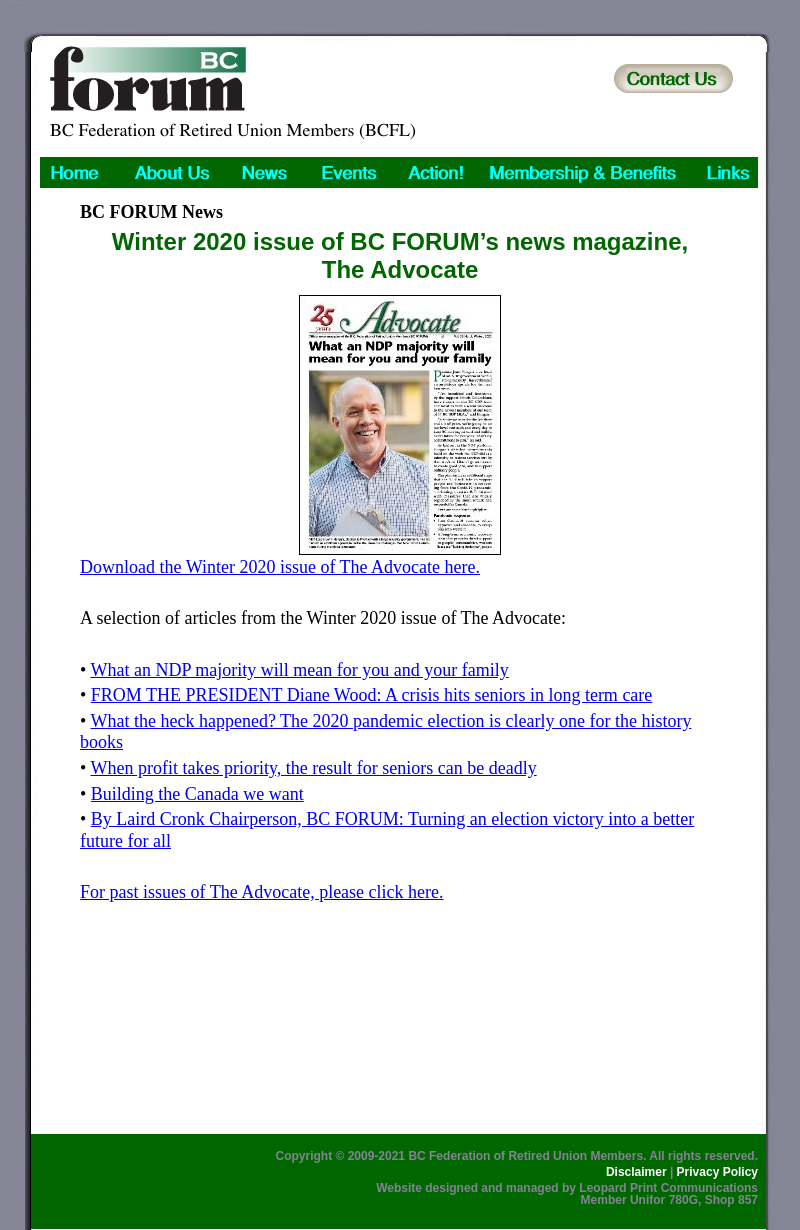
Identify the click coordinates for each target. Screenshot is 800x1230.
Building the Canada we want (197, 794)
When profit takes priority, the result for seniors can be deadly (313, 768)
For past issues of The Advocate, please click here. (262, 892)
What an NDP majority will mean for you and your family (299, 670)
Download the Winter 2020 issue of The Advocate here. (280, 567)
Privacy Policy (717, 1172)
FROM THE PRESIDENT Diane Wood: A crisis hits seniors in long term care (372, 695)
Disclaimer (636, 1172)
